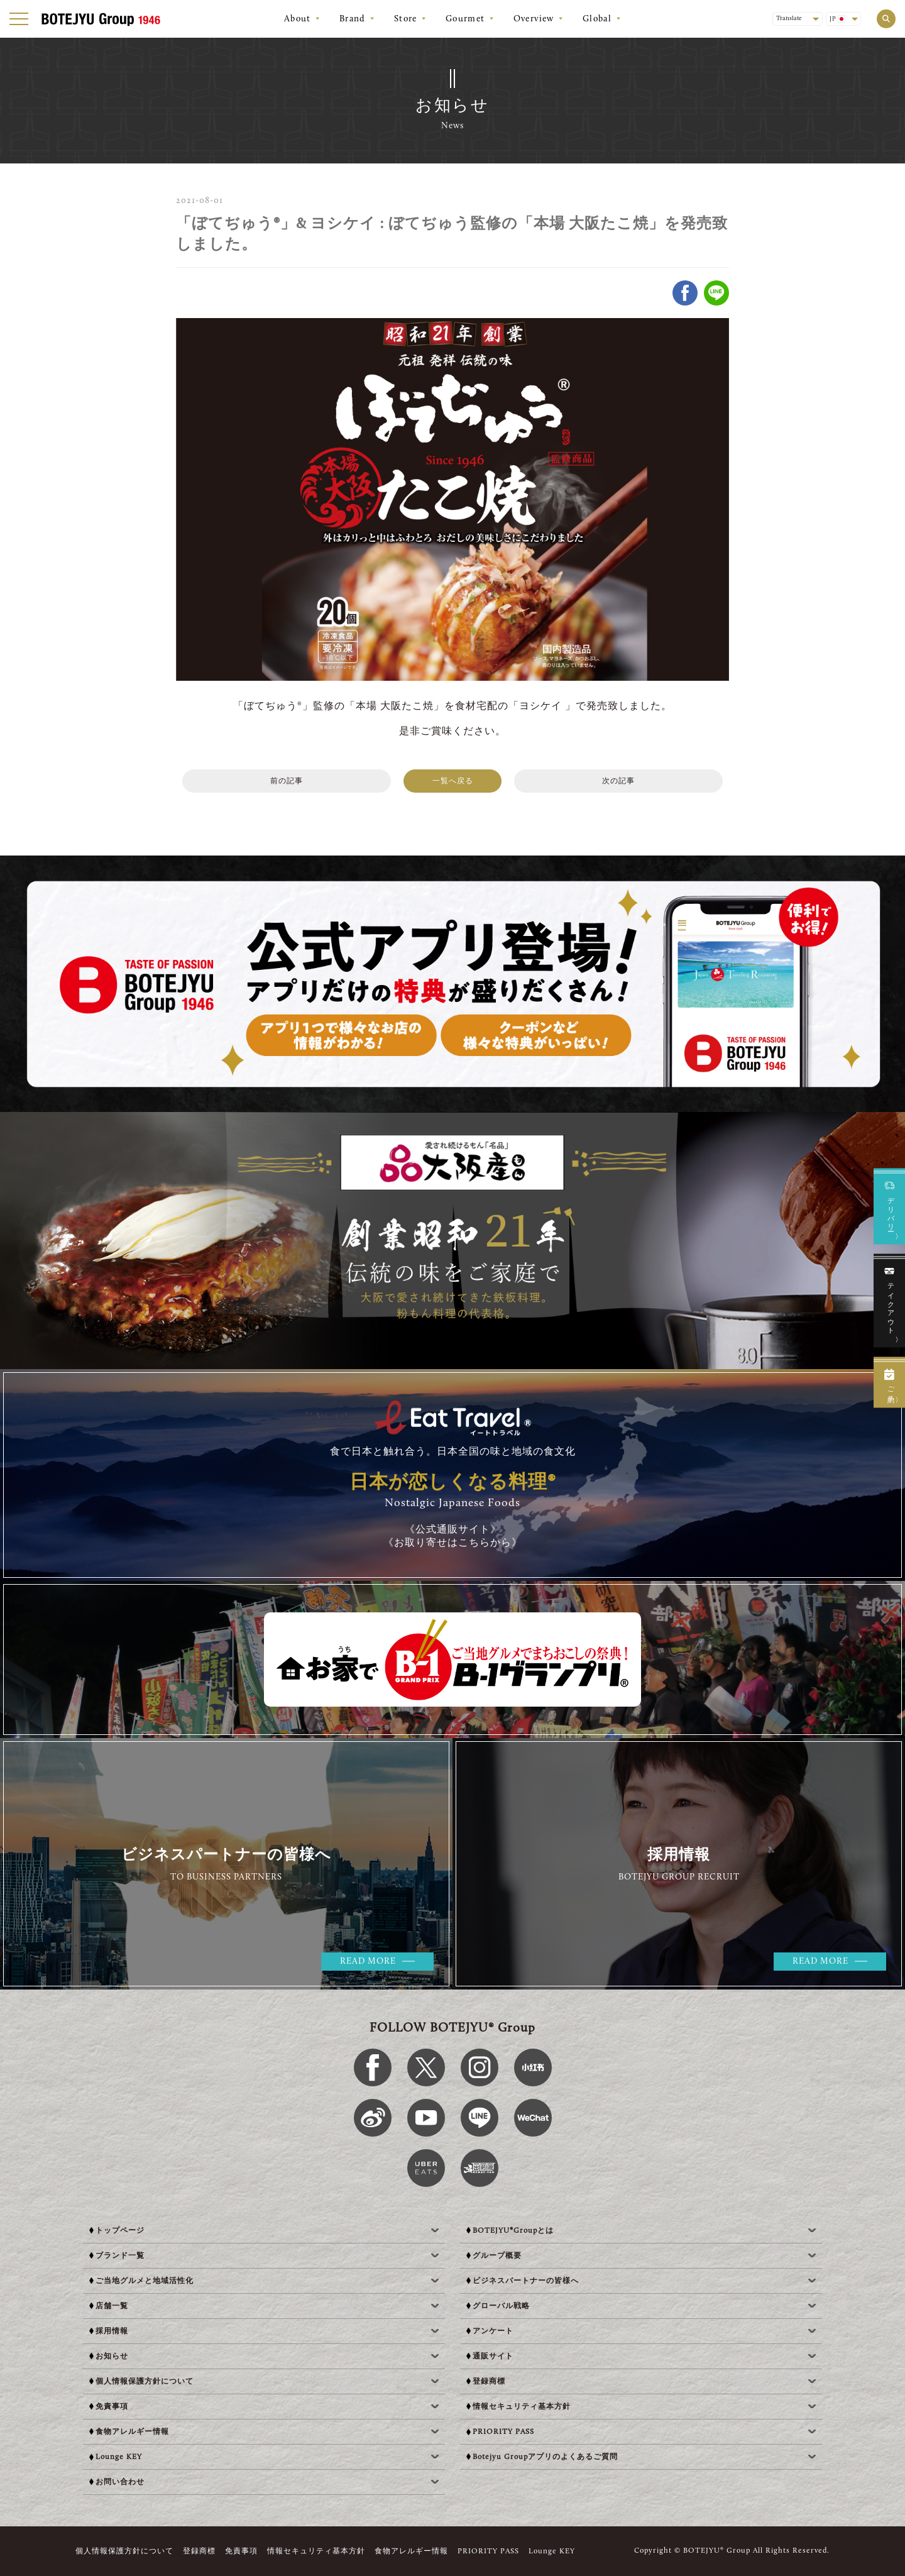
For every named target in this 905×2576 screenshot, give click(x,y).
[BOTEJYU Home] (100, 19)
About (297, 19)
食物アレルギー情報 (411, 2551)
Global (597, 19)
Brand (352, 19)
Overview (533, 19)
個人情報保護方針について (124, 2551)
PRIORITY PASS (488, 2551)
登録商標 (199, 2551)
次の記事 (618, 781)
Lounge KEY (552, 2551)
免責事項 (241, 2551)
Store (405, 19)
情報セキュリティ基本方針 (316, 2551)
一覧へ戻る (452, 781)
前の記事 (286, 781)
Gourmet (465, 19)
